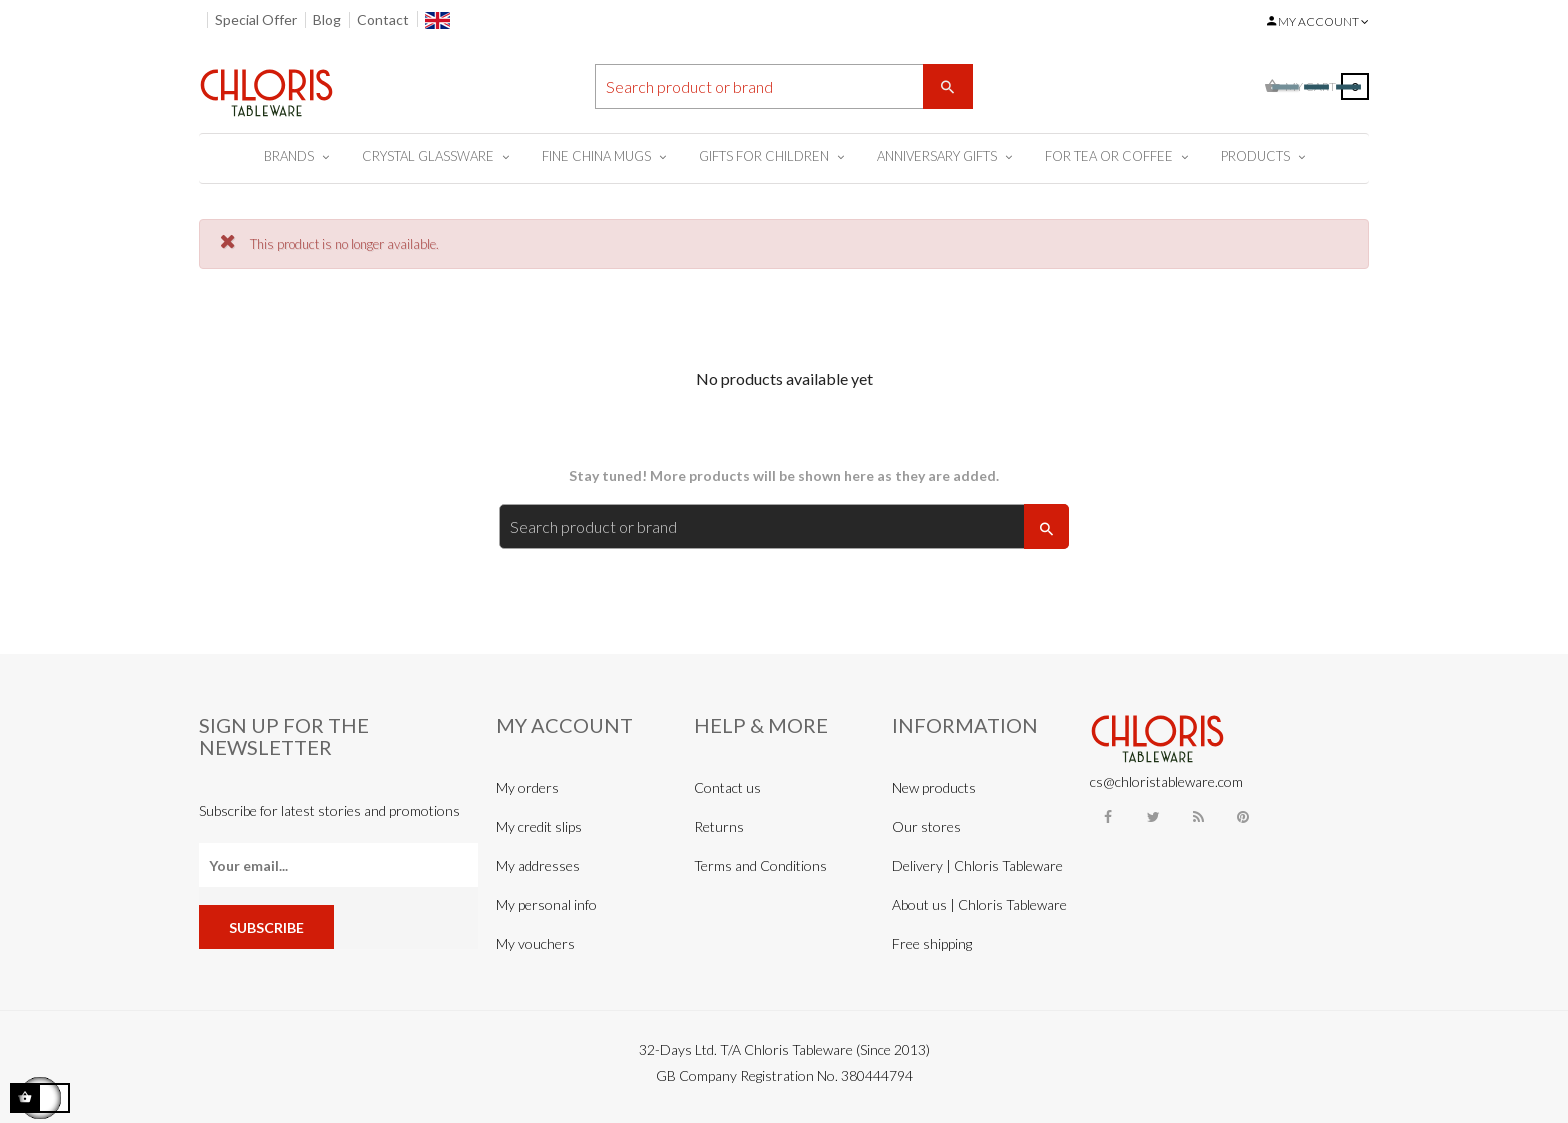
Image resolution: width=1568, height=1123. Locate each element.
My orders (527, 787)
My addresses (538, 865)
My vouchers (535, 943)
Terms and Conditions (760, 865)
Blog (327, 19)
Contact (383, 19)
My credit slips (539, 826)
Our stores (926, 826)
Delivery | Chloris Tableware (977, 865)
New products (934, 787)
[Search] (784, 86)
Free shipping (932, 943)
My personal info (546, 904)
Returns (719, 826)
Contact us (727, 787)
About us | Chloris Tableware (979, 904)
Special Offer (256, 19)
